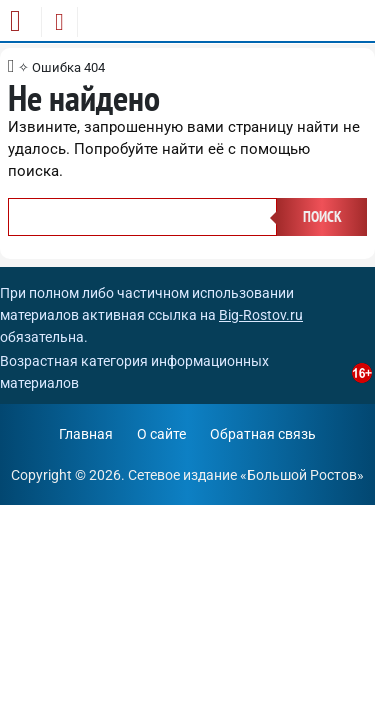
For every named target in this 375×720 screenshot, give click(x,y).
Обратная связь (263, 434)
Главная (86, 434)
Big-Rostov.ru (261, 315)
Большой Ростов (302, 475)
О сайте (161, 434)
